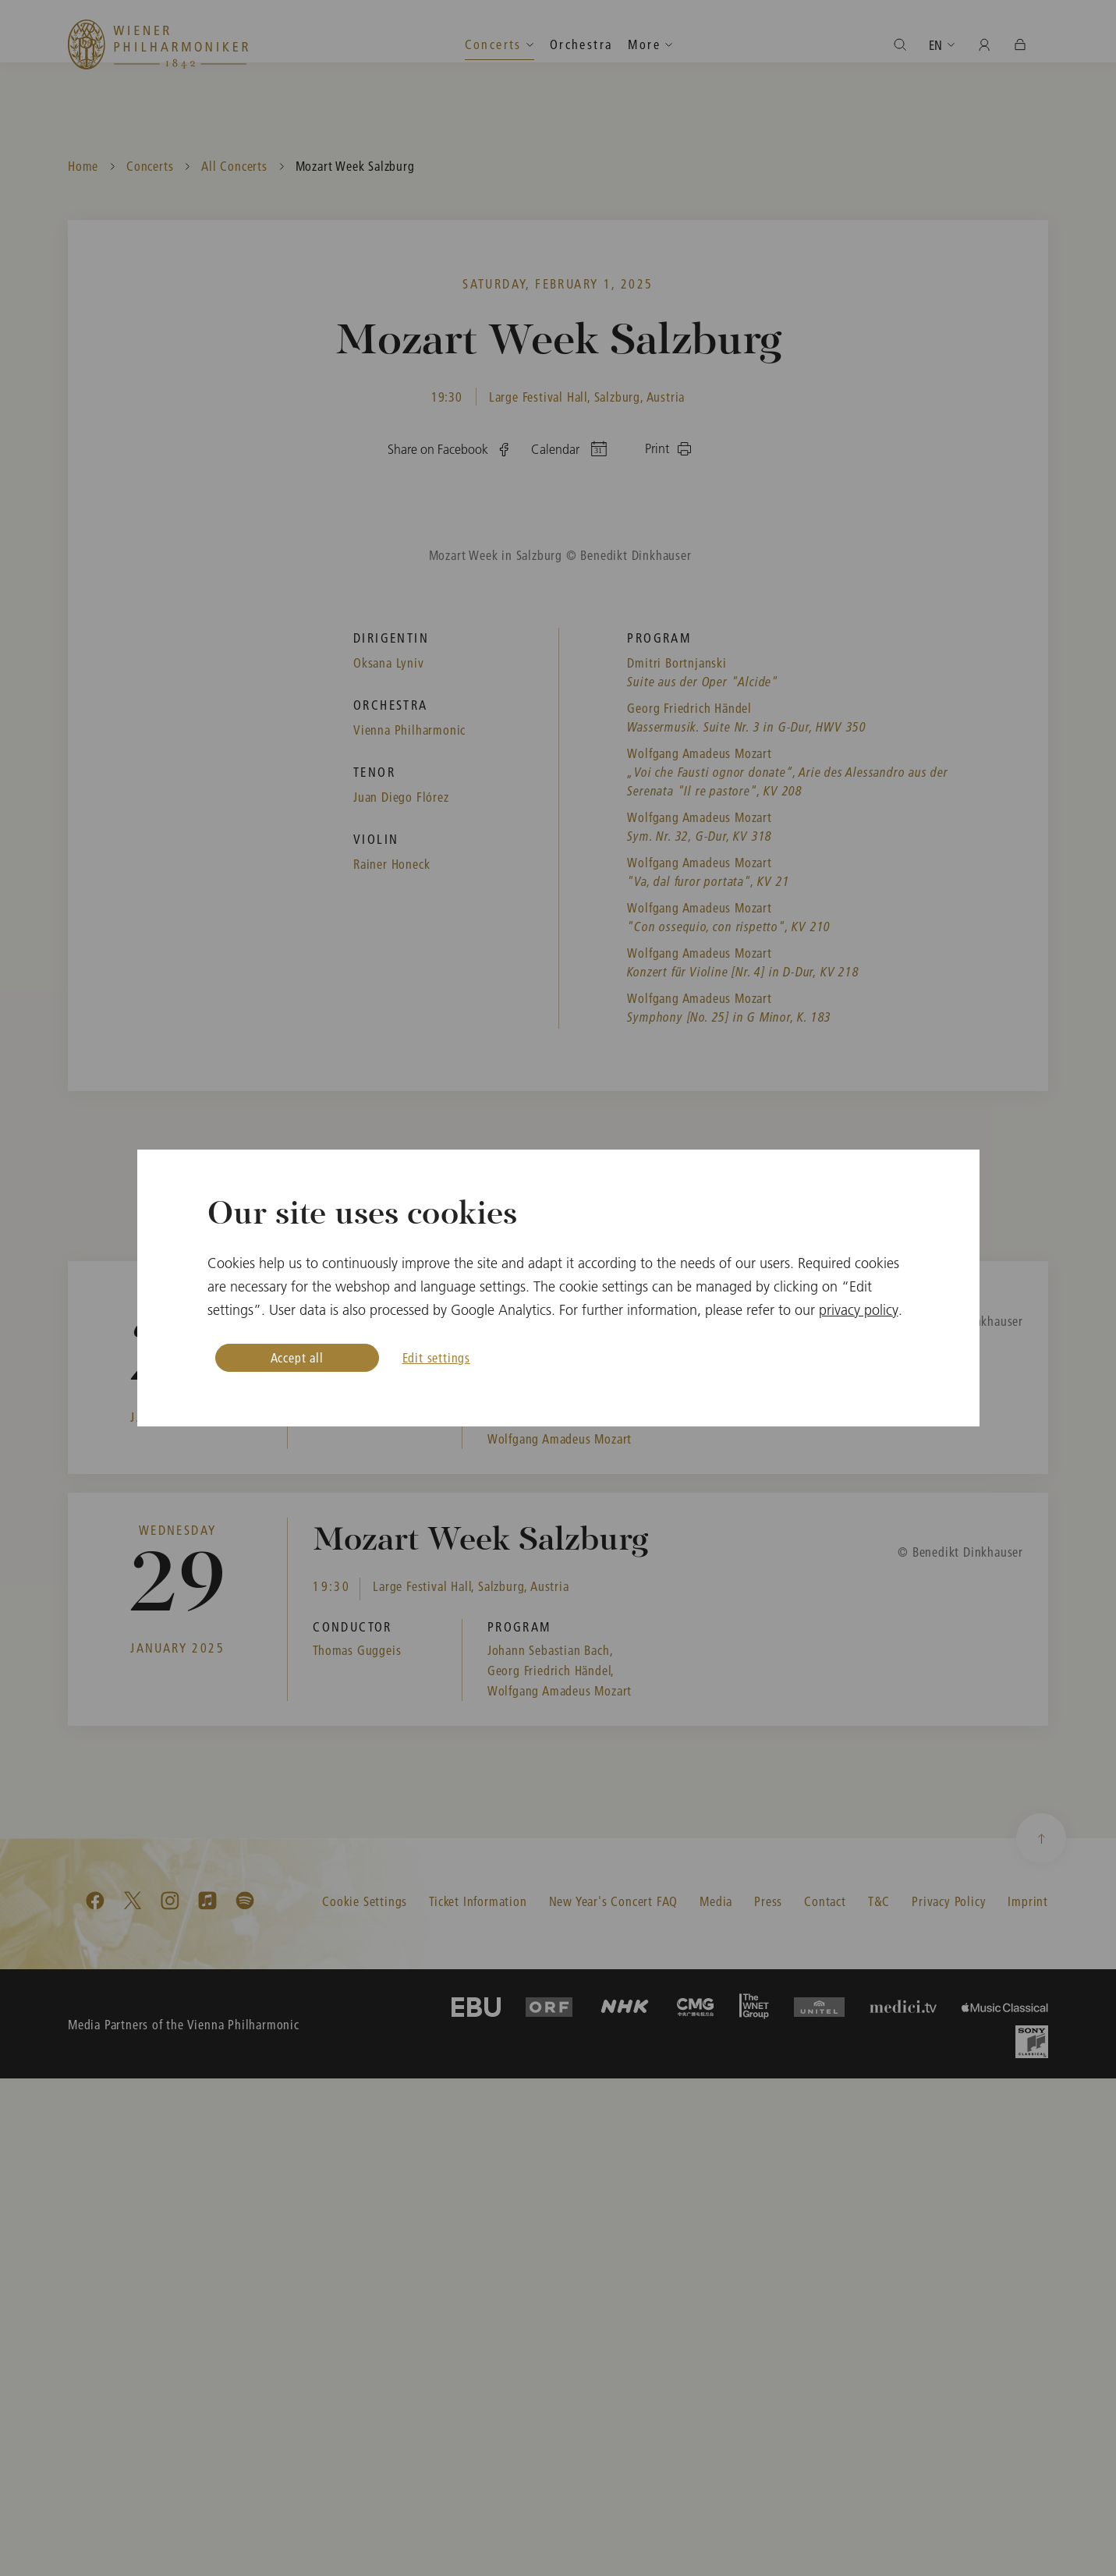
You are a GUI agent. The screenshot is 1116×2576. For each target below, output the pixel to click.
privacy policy (858, 1310)
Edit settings (436, 1357)
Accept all (297, 1357)
